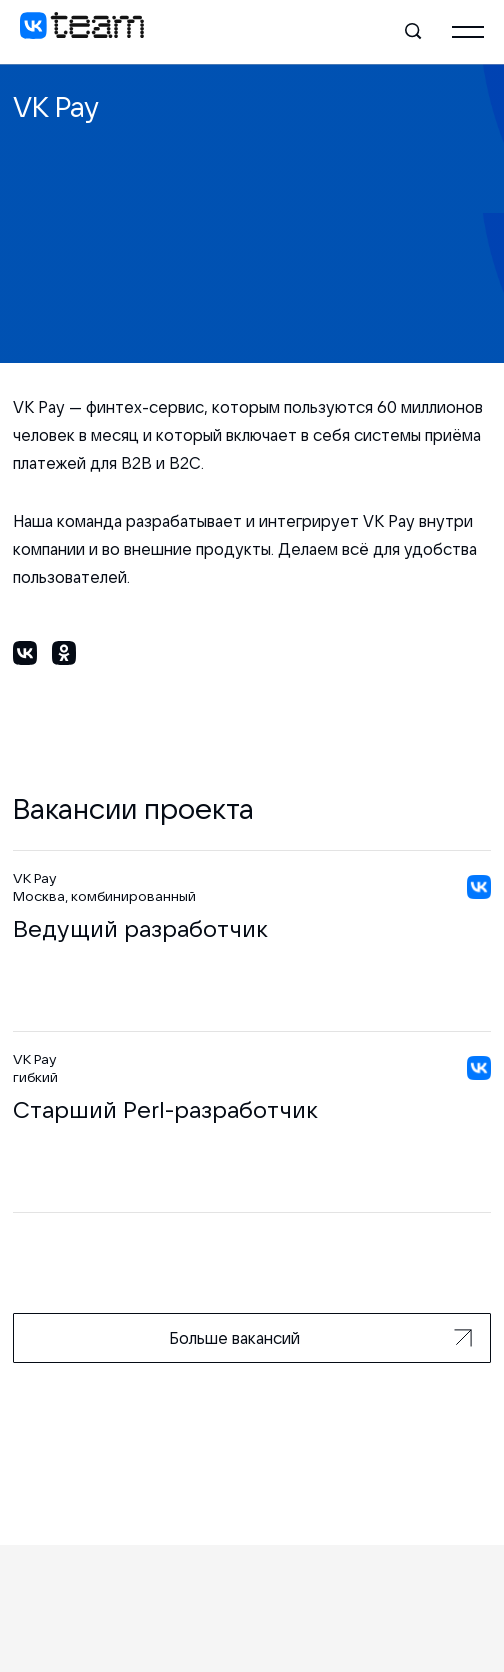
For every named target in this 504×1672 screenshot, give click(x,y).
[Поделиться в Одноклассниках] (64, 656)
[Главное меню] (468, 32)
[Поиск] (414, 32)
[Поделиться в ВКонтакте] (25, 656)
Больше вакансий (320, 1338)
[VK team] (82, 32)
